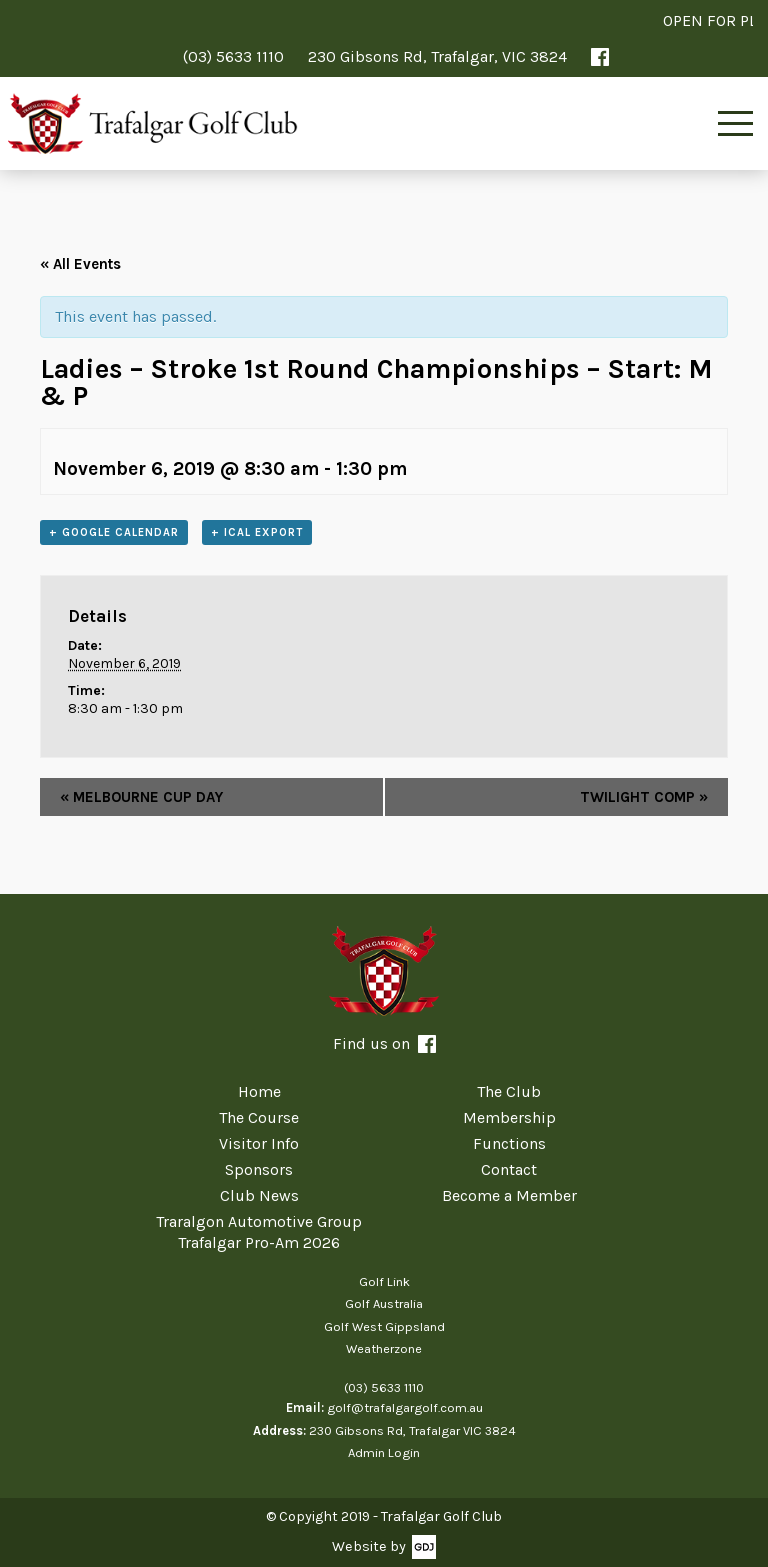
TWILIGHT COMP (644, 797)
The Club (509, 1091)
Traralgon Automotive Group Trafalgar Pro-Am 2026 (259, 1232)
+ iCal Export (257, 532)
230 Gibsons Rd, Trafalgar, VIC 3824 (437, 56)
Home (259, 1091)
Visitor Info (259, 1143)
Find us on (384, 1043)
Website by (369, 1546)
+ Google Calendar (114, 532)
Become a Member (509, 1195)
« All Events (80, 264)
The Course (259, 1117)
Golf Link (384, 1281)
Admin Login (384, 1452)
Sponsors (259, 1169)
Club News (259, 1195)
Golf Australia (384, 1303)
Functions (509, 1143)
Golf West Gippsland (384, 1326)
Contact (509, 1169)
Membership (509, 1117)
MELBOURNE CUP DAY (141, 797)
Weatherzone (384, 1348)
